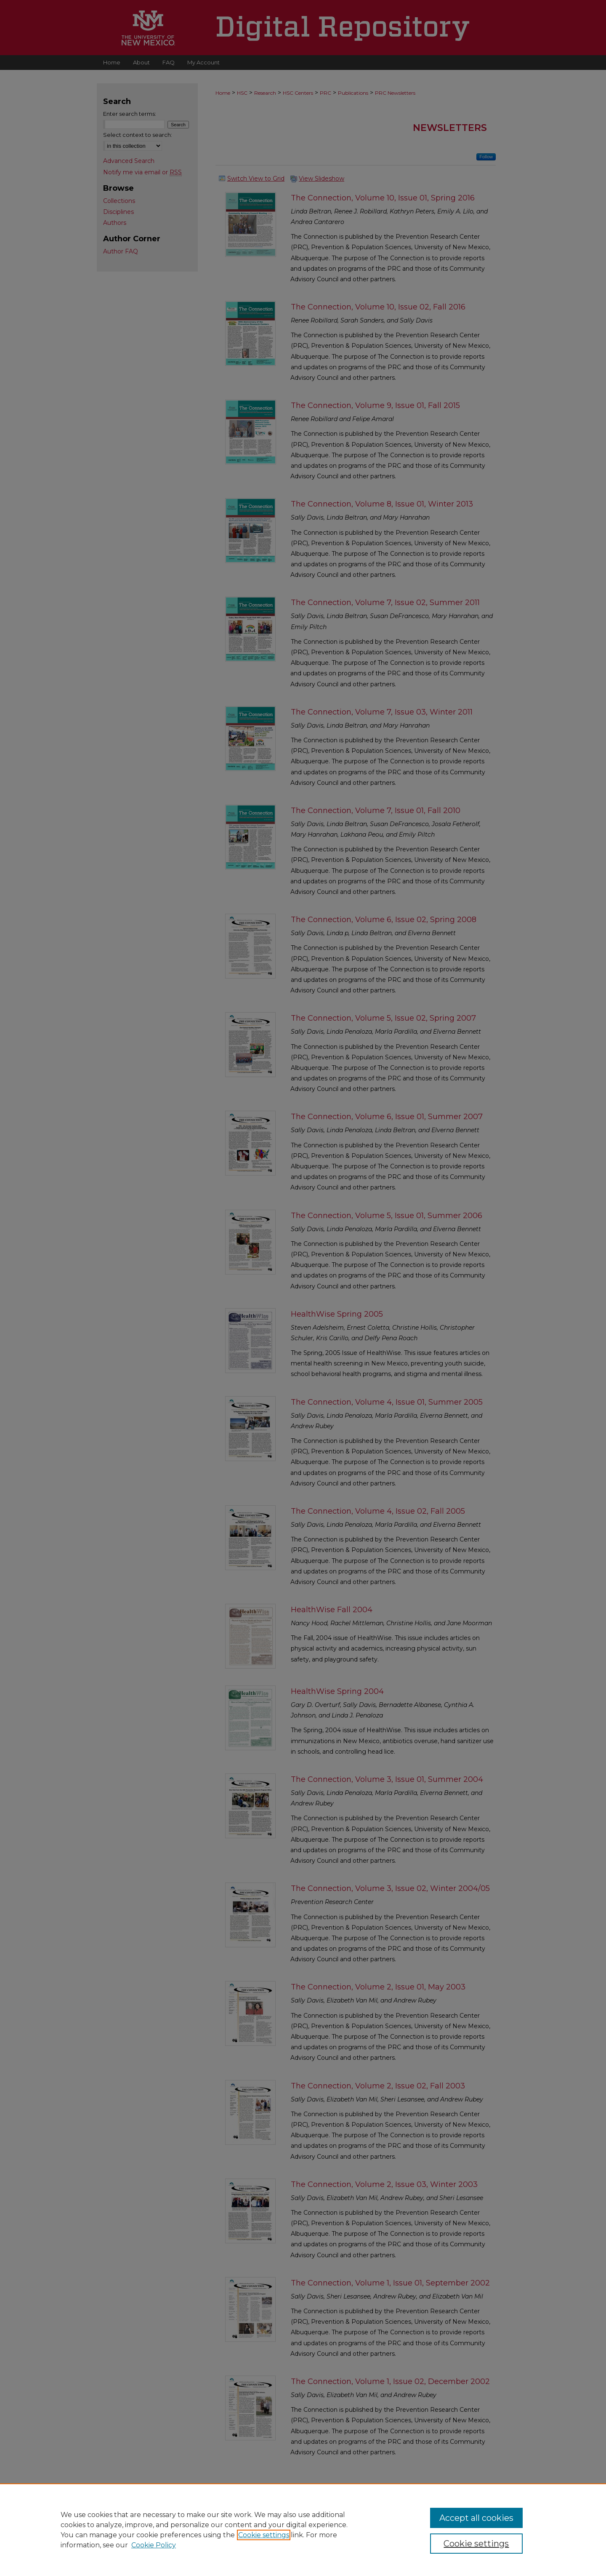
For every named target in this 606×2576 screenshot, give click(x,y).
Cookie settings (263, 2535)
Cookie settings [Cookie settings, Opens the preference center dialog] (476, 2544)
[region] (303, 2529)
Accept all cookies (476, 2518)
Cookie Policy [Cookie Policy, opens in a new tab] (153, 2545)
